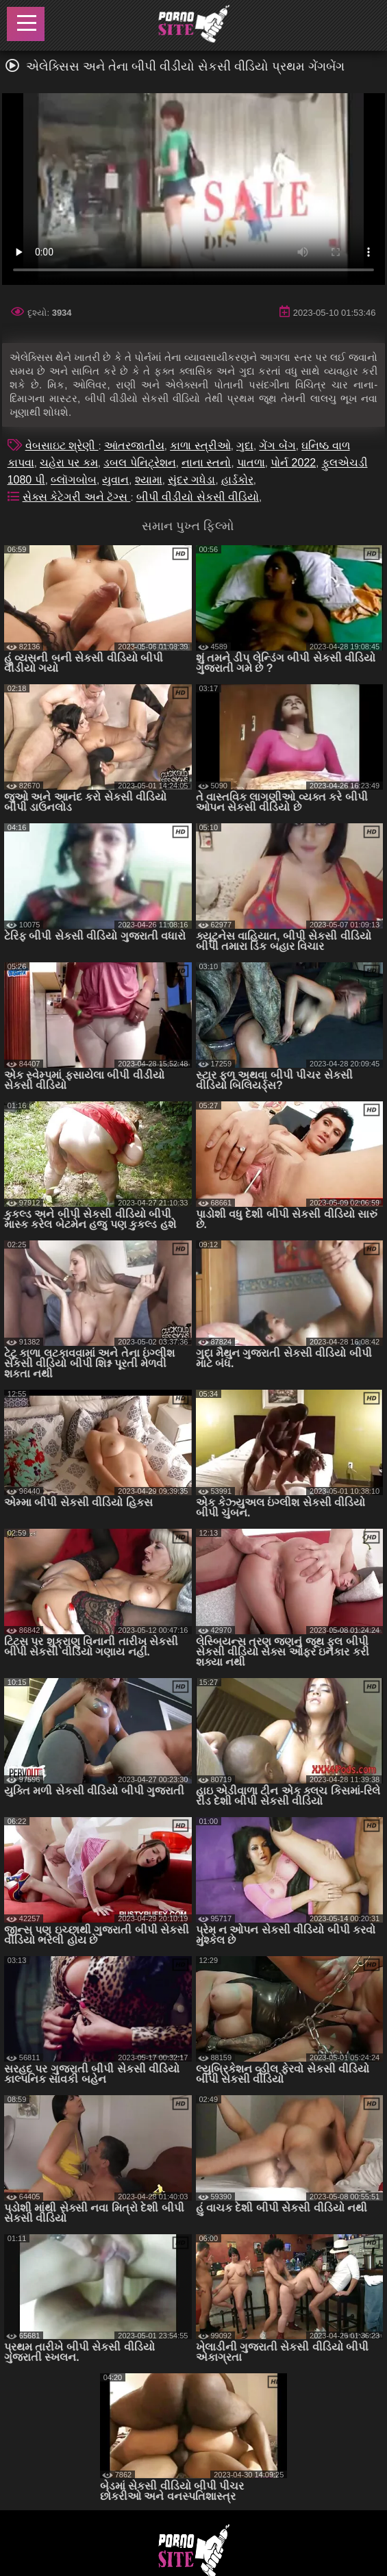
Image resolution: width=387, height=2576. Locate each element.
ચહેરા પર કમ (69, 462)
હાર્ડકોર (237, 480)
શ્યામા (148, 480)
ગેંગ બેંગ (277, 445)
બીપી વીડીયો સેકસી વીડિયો (197, 497)
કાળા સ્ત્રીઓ (200, 445)
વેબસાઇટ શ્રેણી (62, 445)
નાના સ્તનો (206, 462)
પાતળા (251, 462)
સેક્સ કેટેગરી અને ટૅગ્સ (77, 497)
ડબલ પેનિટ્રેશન (139, 462)
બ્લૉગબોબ (74, 480)
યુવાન (115, 480)
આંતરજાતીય (134, 445)
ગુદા (244, 445)
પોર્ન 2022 (293, 462)
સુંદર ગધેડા (191, 480)
